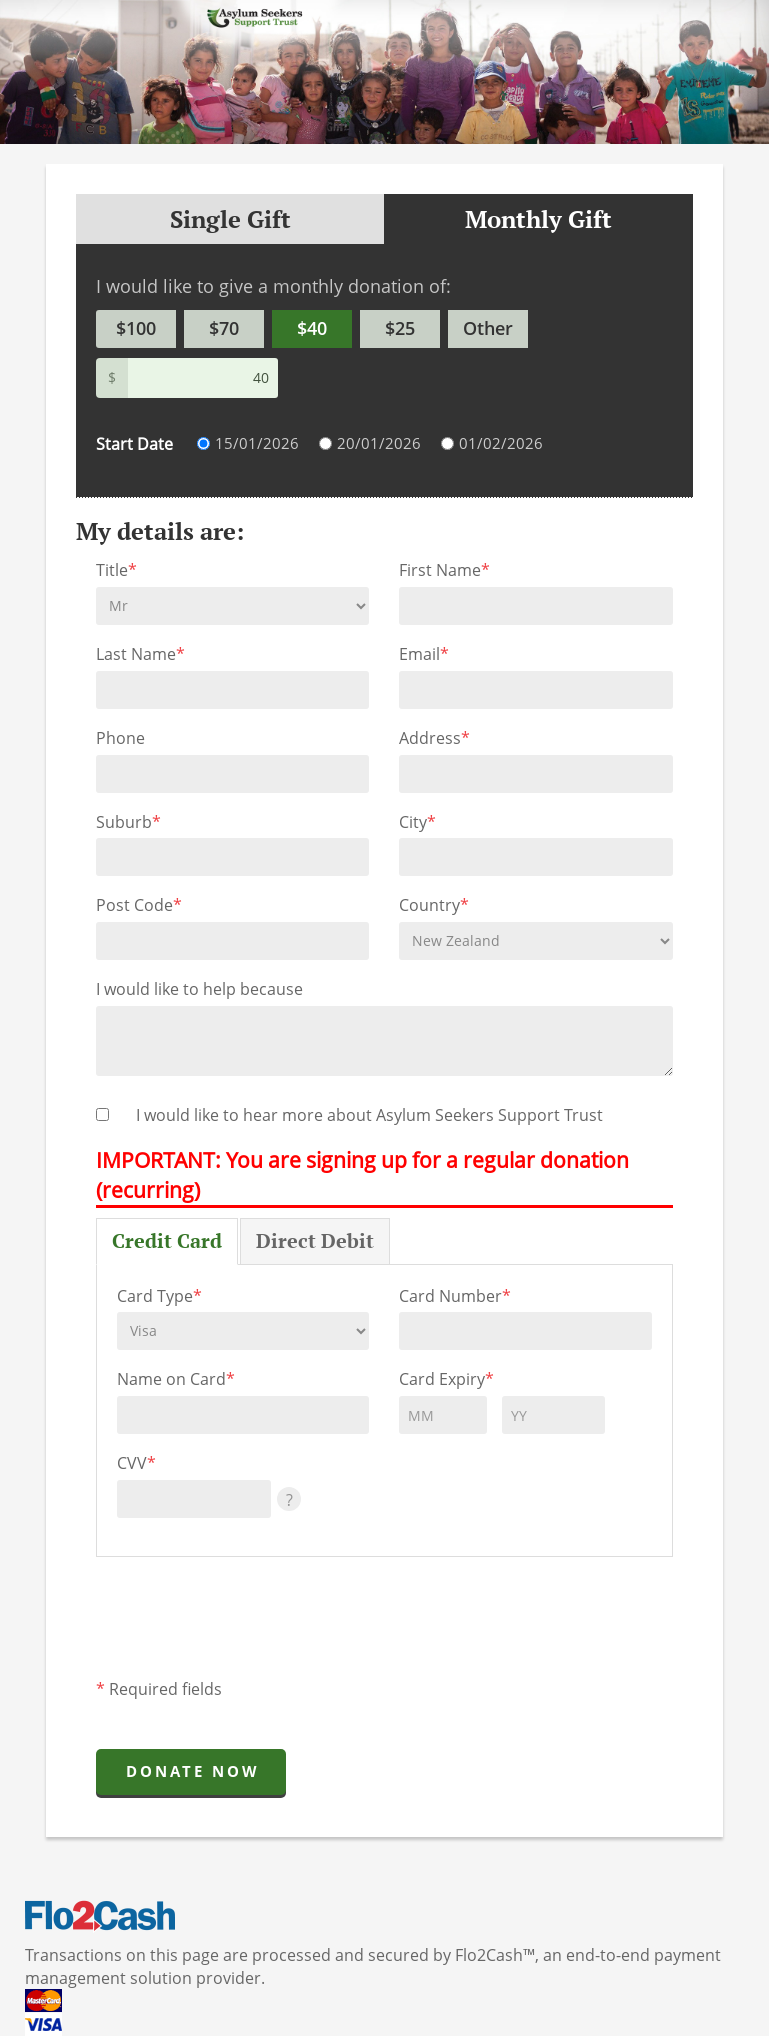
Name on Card (176, 1379)
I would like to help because (199, 989)
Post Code (139, 905)
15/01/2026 (257, 443)
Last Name (140, 654)
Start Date (134, 444)
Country (434, 905)
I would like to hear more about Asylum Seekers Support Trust (369, 1115)
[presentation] (248, 1624)
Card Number (455, 1296)
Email (424, 654)
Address (434, 738)
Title (116, 570)
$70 (224, 328)
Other (488, 328)
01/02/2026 (501, 443)
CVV (136, 1463)
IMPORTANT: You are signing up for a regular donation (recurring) (362, 1175)
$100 (136, 328)
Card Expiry (446, 1379)
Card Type (159, 1296)
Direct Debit (315, 1240)
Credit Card (167, 1240)
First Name (444, 570)
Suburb (128, 822)
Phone (120, 738)
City (417, 822)
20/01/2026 (379, 443)
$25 (400, 328)
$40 (312, 328)
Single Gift (230, 219)
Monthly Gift (538, 219)
